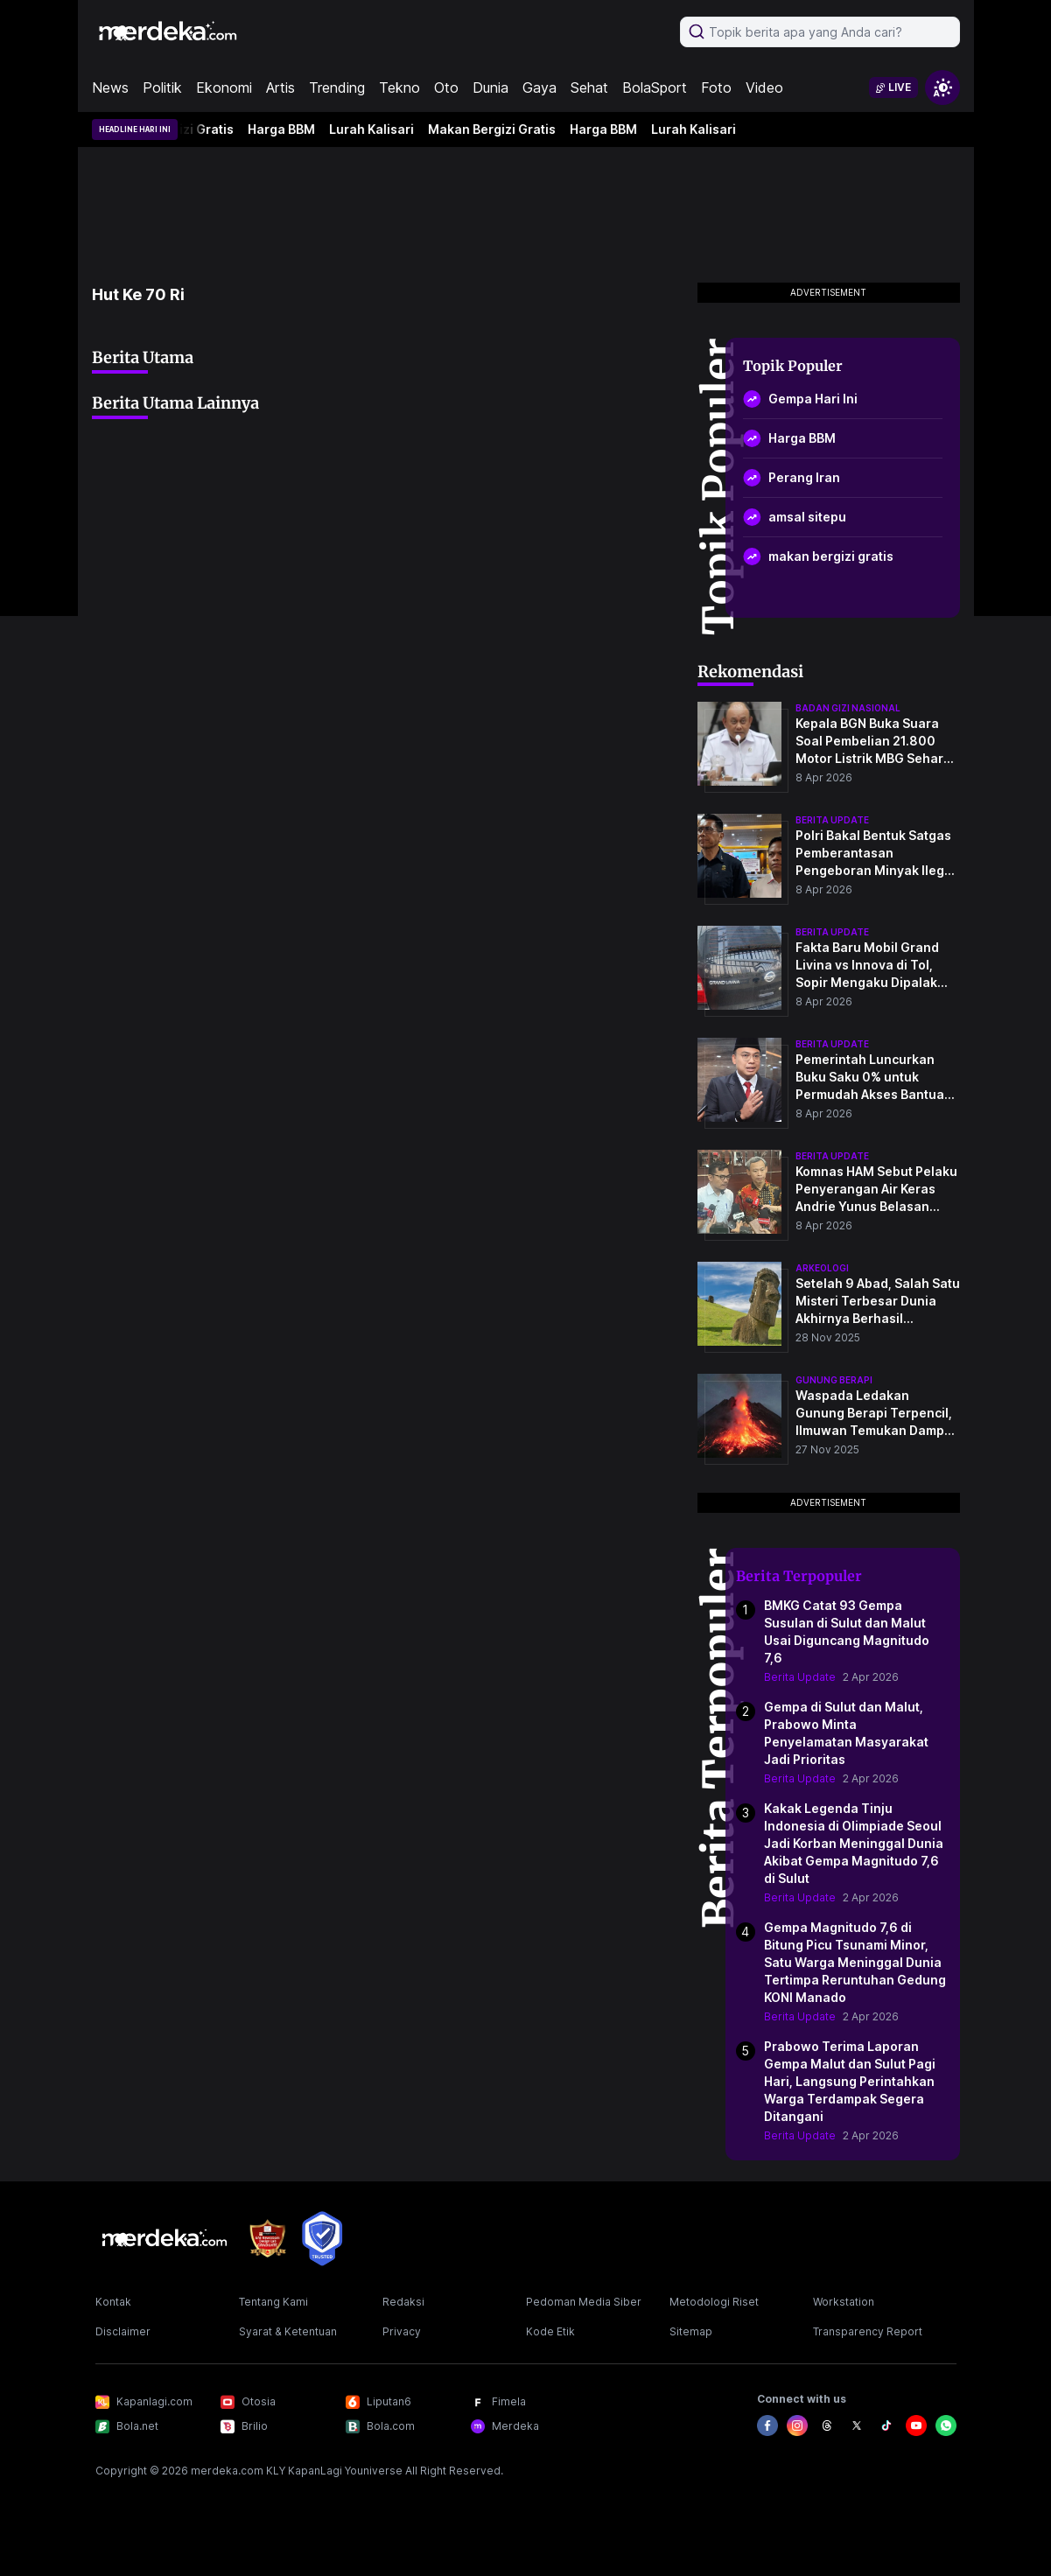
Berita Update (800, 1677)
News (110, 87)
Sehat (589, 87)
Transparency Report (867, 2331)
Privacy (401, 2331)
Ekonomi (224, 87)
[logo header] (169, 31)
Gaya (539, 87)
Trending (337, 87)
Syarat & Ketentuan (288, 2331)
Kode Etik (550, 2331)
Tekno (399, 87)
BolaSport (654, 87)
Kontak (113, 2301)
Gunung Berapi (833, 1380)
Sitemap (690, 2331)
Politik (162, 87)
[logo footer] (165, 2238)
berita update (832, 820)
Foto (716, 87)
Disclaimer (123, 2331)
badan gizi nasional (847, 708)
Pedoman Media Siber (583, 2301)
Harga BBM (285, 129)
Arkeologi (822, 1268)
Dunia (490, 87)
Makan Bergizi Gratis (496, 129)
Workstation (843, 2301)
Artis (280, 87)
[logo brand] (268, 2238)
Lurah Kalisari (375, 129)
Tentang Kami (273, 2301)
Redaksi (403, 2301)
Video (764, 87)
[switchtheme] (942, 87)
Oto (446, 87)
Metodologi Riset (714, 2301)
